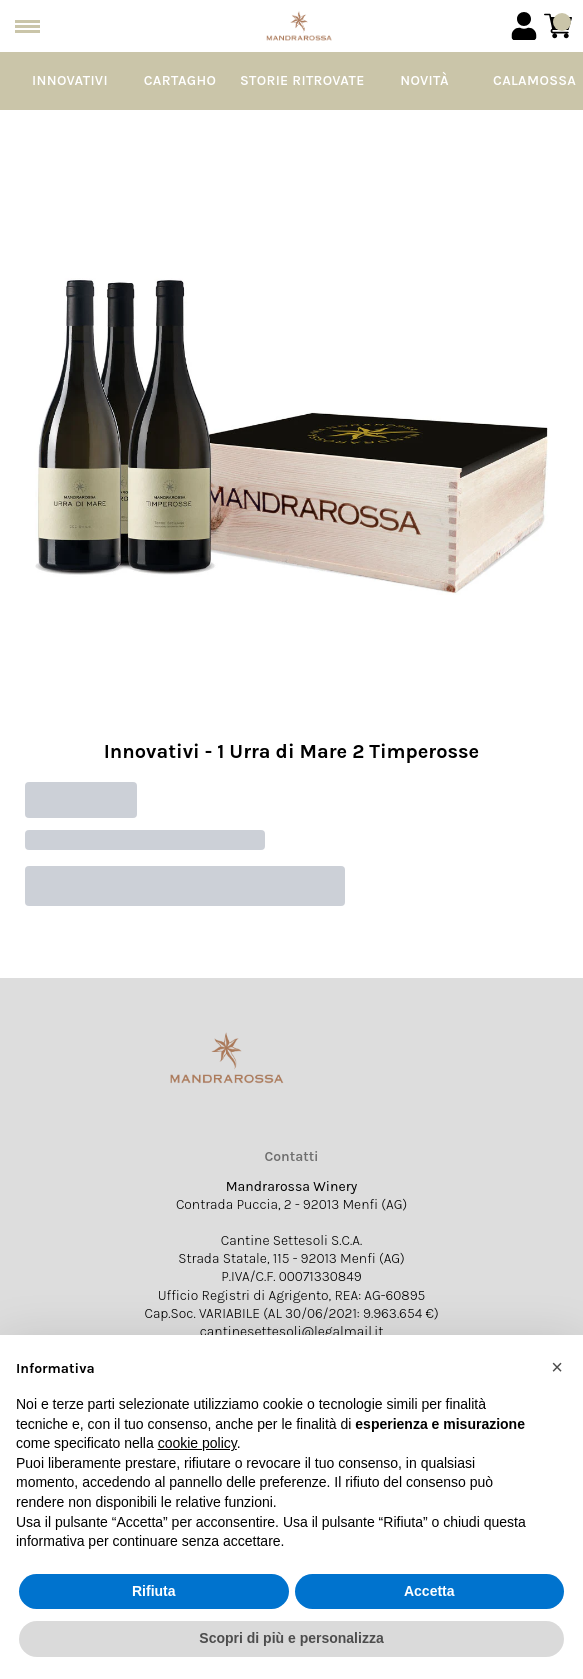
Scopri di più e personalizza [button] (291, 1638)
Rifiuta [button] (154, 1591)
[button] (557, 1367)
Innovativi (70, 80)
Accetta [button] (429, 1591)
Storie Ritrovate (302, 80)
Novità (424, 80)
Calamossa (534, 80)
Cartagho (180, 80)
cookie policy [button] (197, 1443)
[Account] (524, 26)
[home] (299, 26)
